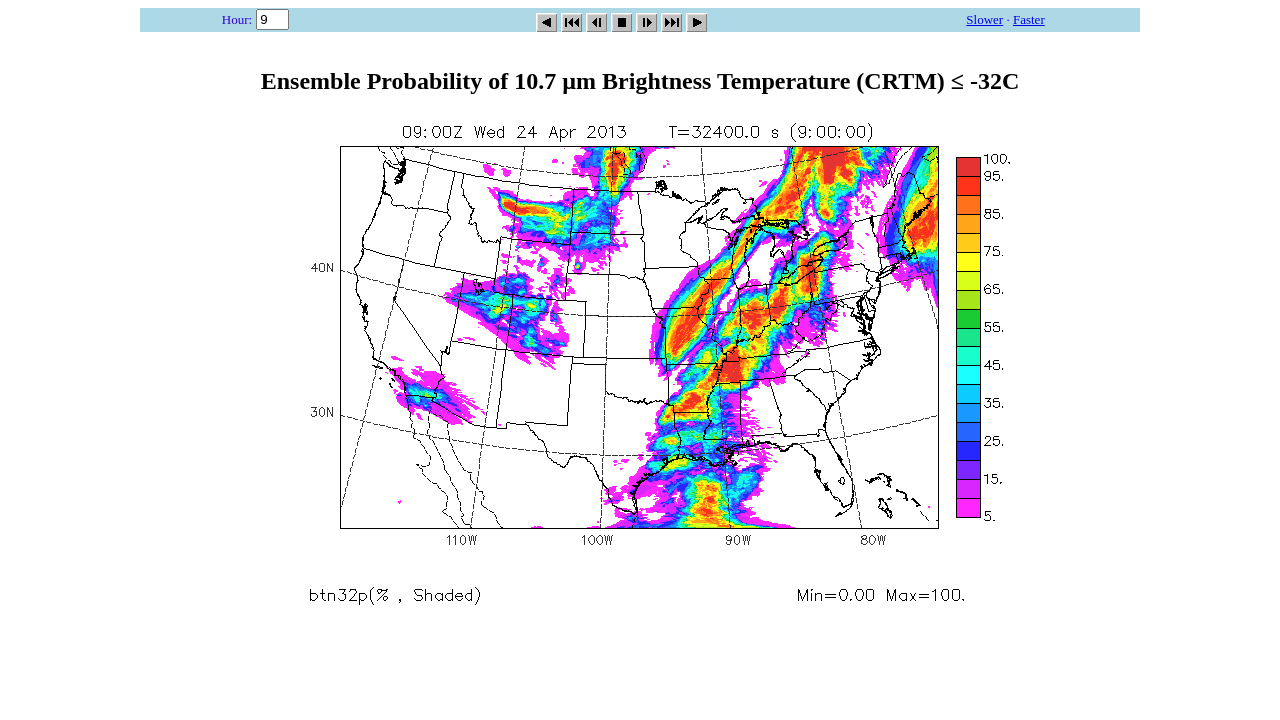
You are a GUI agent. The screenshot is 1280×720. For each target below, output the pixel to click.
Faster (1029, 19)
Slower (984, 19)
